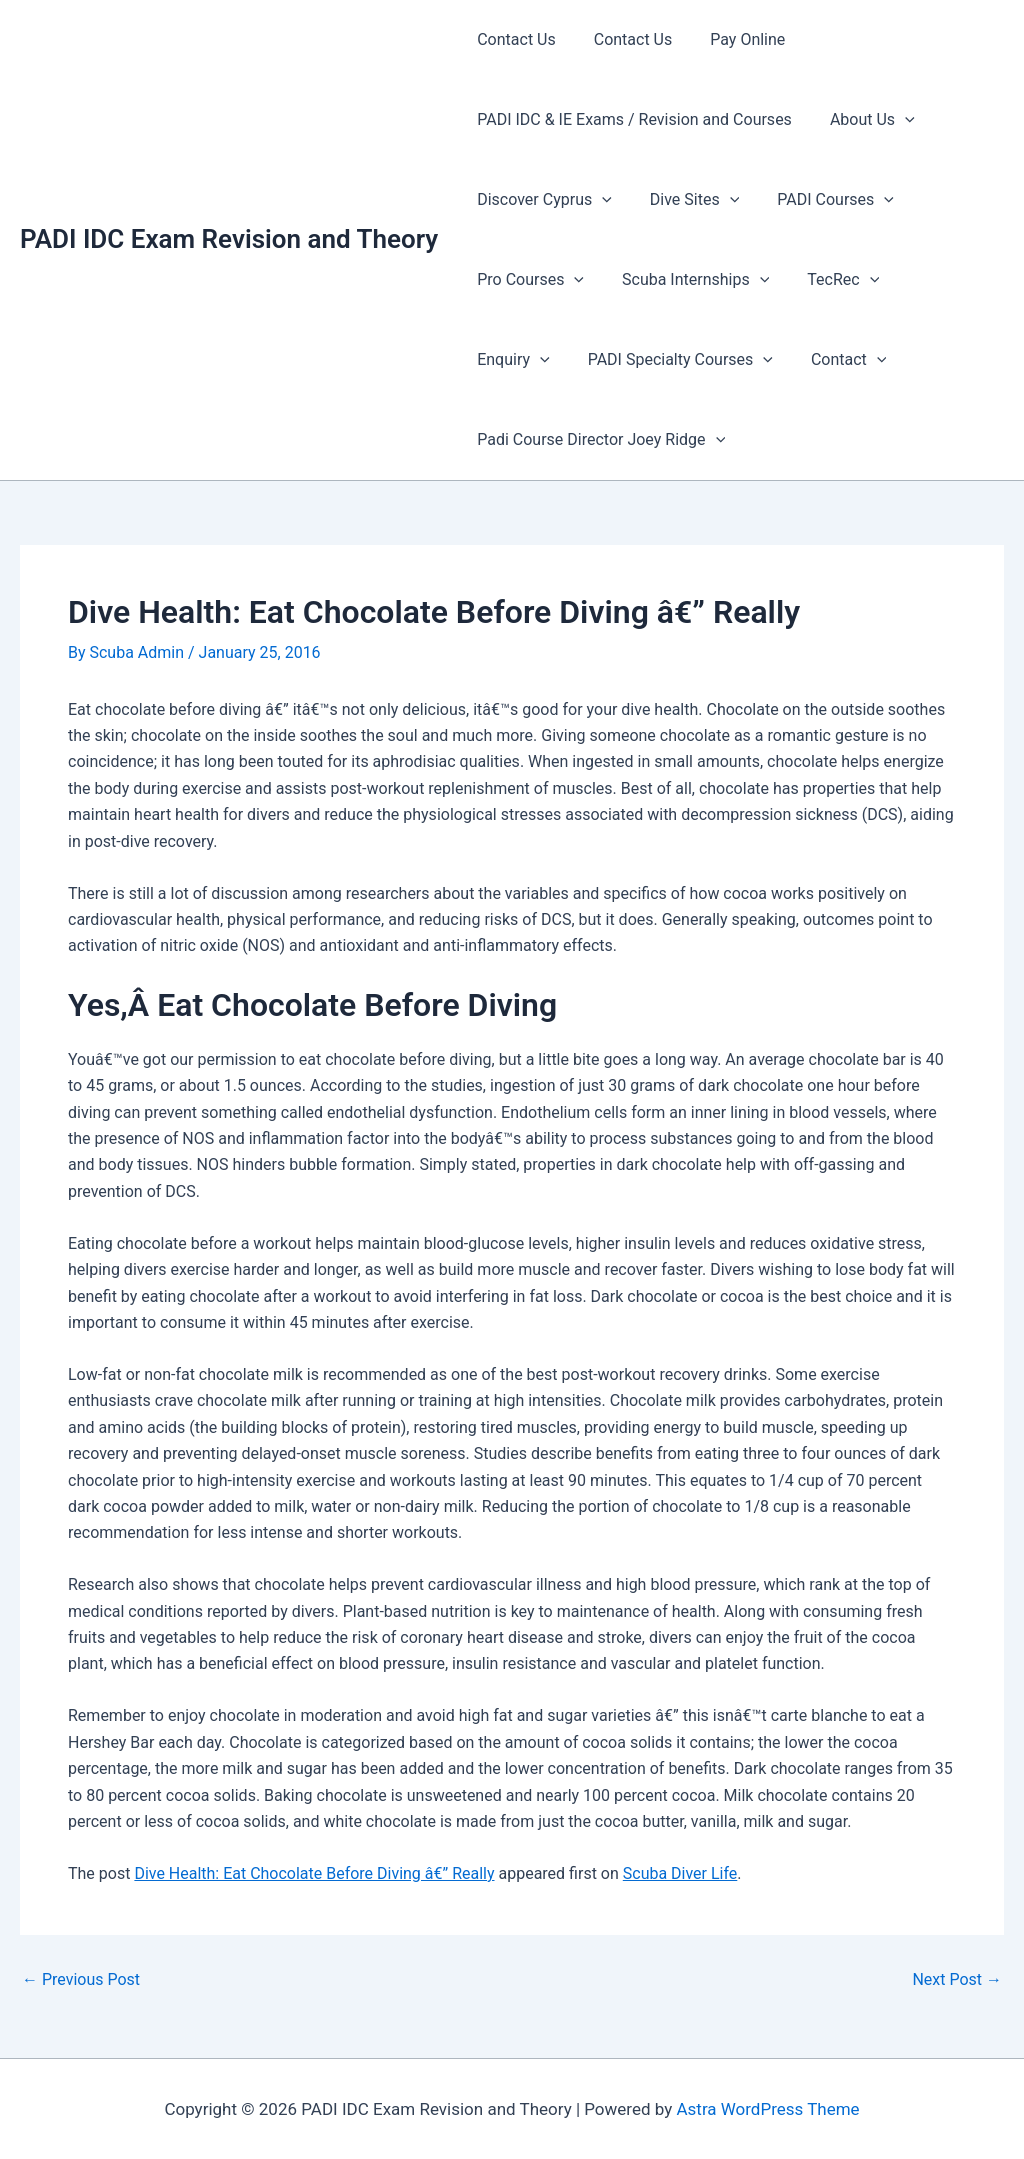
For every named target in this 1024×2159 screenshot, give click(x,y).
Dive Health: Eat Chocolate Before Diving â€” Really (314, 1873)
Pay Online (732, 39)
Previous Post (81, 1980)
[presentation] (896, 120)
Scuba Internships (686, 280)
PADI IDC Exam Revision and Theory (229, 239)
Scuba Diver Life (680, 1873)
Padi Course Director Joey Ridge (598, 440)
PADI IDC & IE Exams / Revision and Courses (631, 119)
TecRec (828, 280)
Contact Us (513, 39)
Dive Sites (685, 200)
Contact (729, 360)
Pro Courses (527, 280)
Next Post (957, 1980)
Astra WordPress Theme (767, 2109)
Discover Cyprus (541, 200)
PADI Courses (820, 200)
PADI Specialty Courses (566, 360)
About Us (863, 120)
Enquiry (932, 280)
